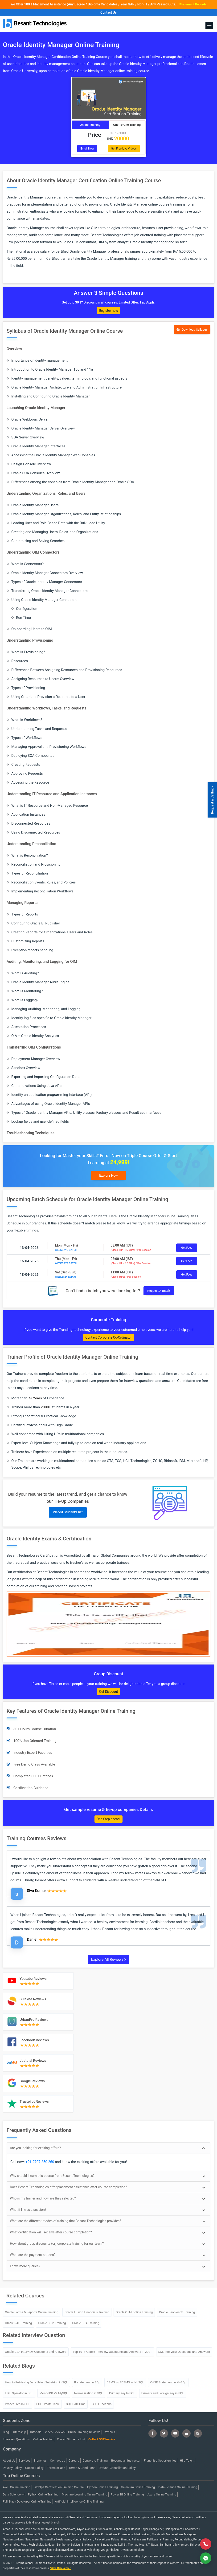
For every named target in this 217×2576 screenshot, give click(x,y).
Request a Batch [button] (158, 1290)
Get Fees (186, 1247)
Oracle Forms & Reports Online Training (31, 2312)
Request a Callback (212, 800)
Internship (19, 2432)
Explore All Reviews (108, 1959)
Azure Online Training (161, 2494)
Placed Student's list (67, 1512)
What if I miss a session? (28, 2209)
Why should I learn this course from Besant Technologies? (52, 2175)
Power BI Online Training (127, 2494)
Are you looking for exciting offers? (35, 2148)
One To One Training (127, 124)
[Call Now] (205, 2544)
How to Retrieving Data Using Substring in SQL (36, 2382)
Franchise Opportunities (160, 2460)
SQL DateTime (76, 2404)
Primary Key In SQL (122, 2393)
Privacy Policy (12, 2467)
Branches (40, 2460)
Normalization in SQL (88, 2393)
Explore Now (108, 1175)
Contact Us (108, 12)
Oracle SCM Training (52, 2323)
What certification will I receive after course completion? (51, 2232)
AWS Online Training (16, 2487)
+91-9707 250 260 (39, 2161)
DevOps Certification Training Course (59, 2487)
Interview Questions (16, 2439)
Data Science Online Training (177, 2487)
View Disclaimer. (60, 2568)
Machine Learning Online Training (84, 2494)
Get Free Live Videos (124, 148)
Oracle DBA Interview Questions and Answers (35, 2351)
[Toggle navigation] (209, 25)
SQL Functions (102, 2404)
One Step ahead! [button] (109, 1819)
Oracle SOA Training (85, 2323)
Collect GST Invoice (101, 2439)
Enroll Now (87, 148)
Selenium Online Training (138, 2487)
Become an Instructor (125, 2460)
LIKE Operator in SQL (19, 2393)
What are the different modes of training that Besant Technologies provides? (65, 2221)
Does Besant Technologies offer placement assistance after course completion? (68, 2187)
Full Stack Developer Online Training (27, 2501)
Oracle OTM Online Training (134, 2312)
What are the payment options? (32, 2254)
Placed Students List (71, 2439)
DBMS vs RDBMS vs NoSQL (125, 2382)
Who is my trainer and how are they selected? (43, 2198)
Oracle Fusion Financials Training (87, 2312)
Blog (6, 2432)
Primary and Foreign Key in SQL (162, 2393)
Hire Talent (187, 2460)
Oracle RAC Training (18, 2323)
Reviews (109, 2432)
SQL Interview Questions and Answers (184, 2351)
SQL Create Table (48, 2404)
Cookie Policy (34, 2467)
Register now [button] (108, 310)
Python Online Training (102, 2487)
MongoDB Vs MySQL (54, 2393)
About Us (9, 2460)
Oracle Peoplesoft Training (177, 2312)
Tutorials (35, 2432)
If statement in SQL (87, 2382)
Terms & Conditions (82, 2467)
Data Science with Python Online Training (30, 2494)
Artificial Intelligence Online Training (79, 2501)
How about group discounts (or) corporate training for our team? (57, 2243)
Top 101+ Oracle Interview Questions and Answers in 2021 (112, 2351)
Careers (74, 2460)
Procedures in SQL (17, 2404)
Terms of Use (56, 2467)
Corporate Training (95, 2460)
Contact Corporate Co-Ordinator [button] (108, 1337)
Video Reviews (55, 2432)
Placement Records (193, 4)
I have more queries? (25, 2266)
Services (24, 2460)
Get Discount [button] (108, 1691)
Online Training (90, 124)
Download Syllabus (192, 329)
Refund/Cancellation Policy (117, 2467)
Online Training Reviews (84, 2432)
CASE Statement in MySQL (168, 2382)
